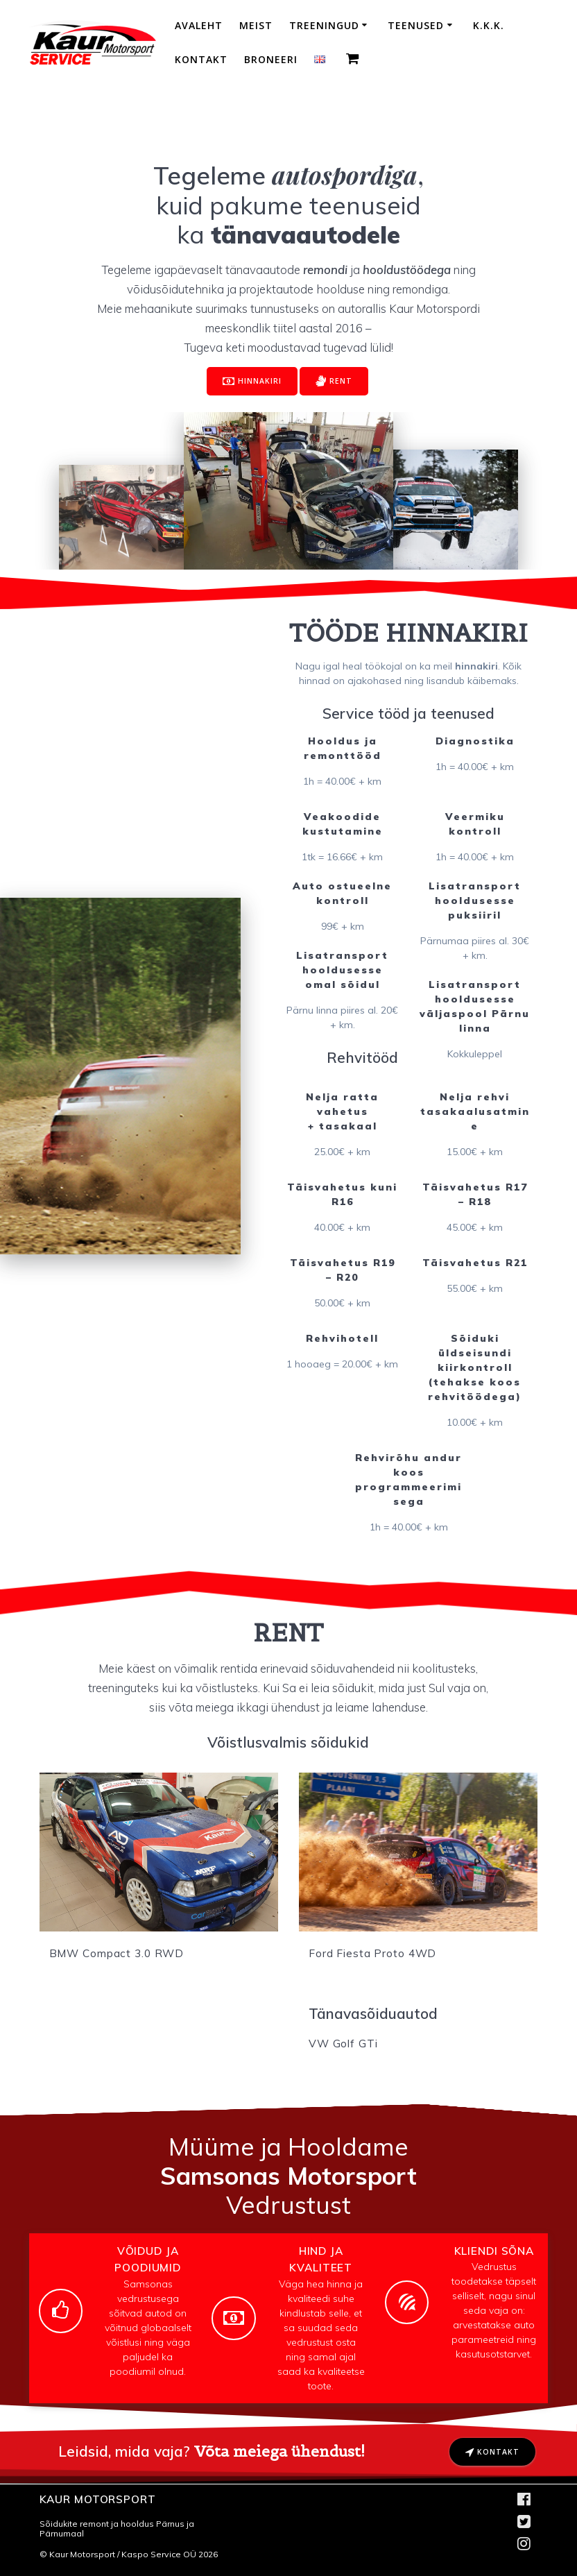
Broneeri (271, 59)
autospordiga (344, 174)
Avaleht (199, 25)
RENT (334, 381)
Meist (256, 25)
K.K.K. (488, 25)
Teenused (416, 25)
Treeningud (324, 25)
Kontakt (201, 59)
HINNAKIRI (252, 381)
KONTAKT (492, 2452)
